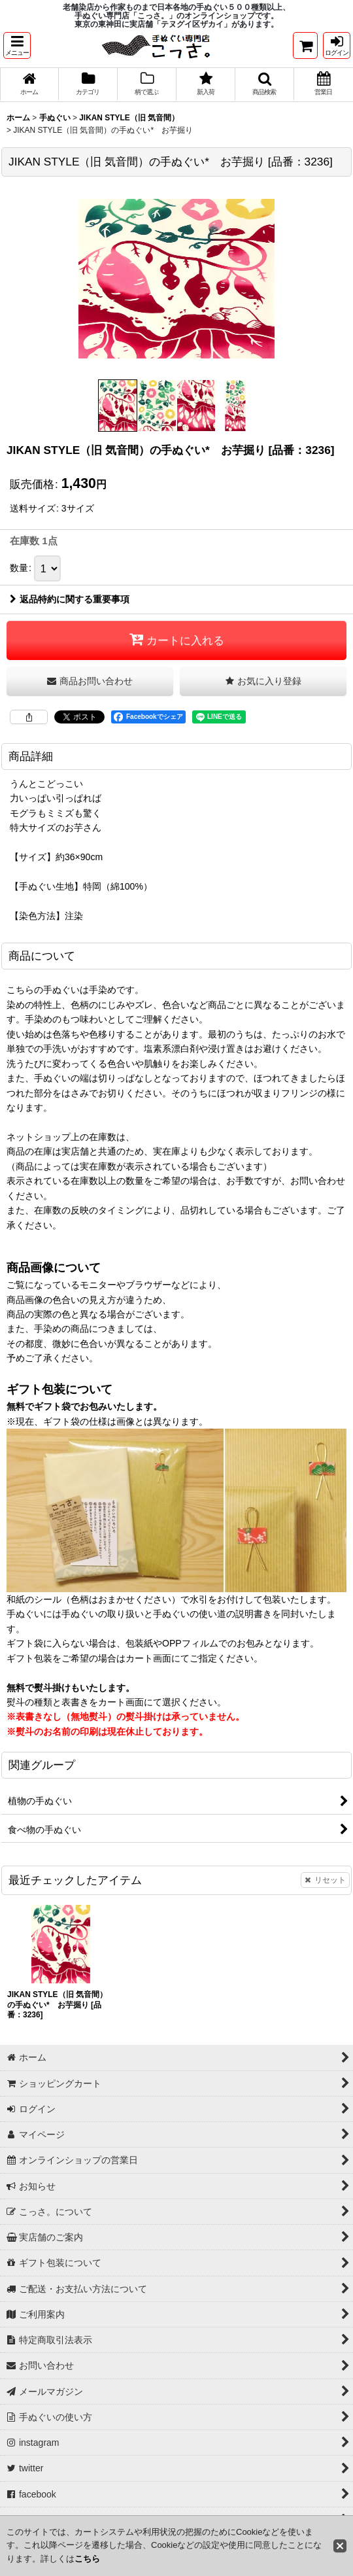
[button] (17, 45)
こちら (87, 2559)
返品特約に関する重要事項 (69, 600)
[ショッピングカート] (305, 45)
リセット (325, 1881)
